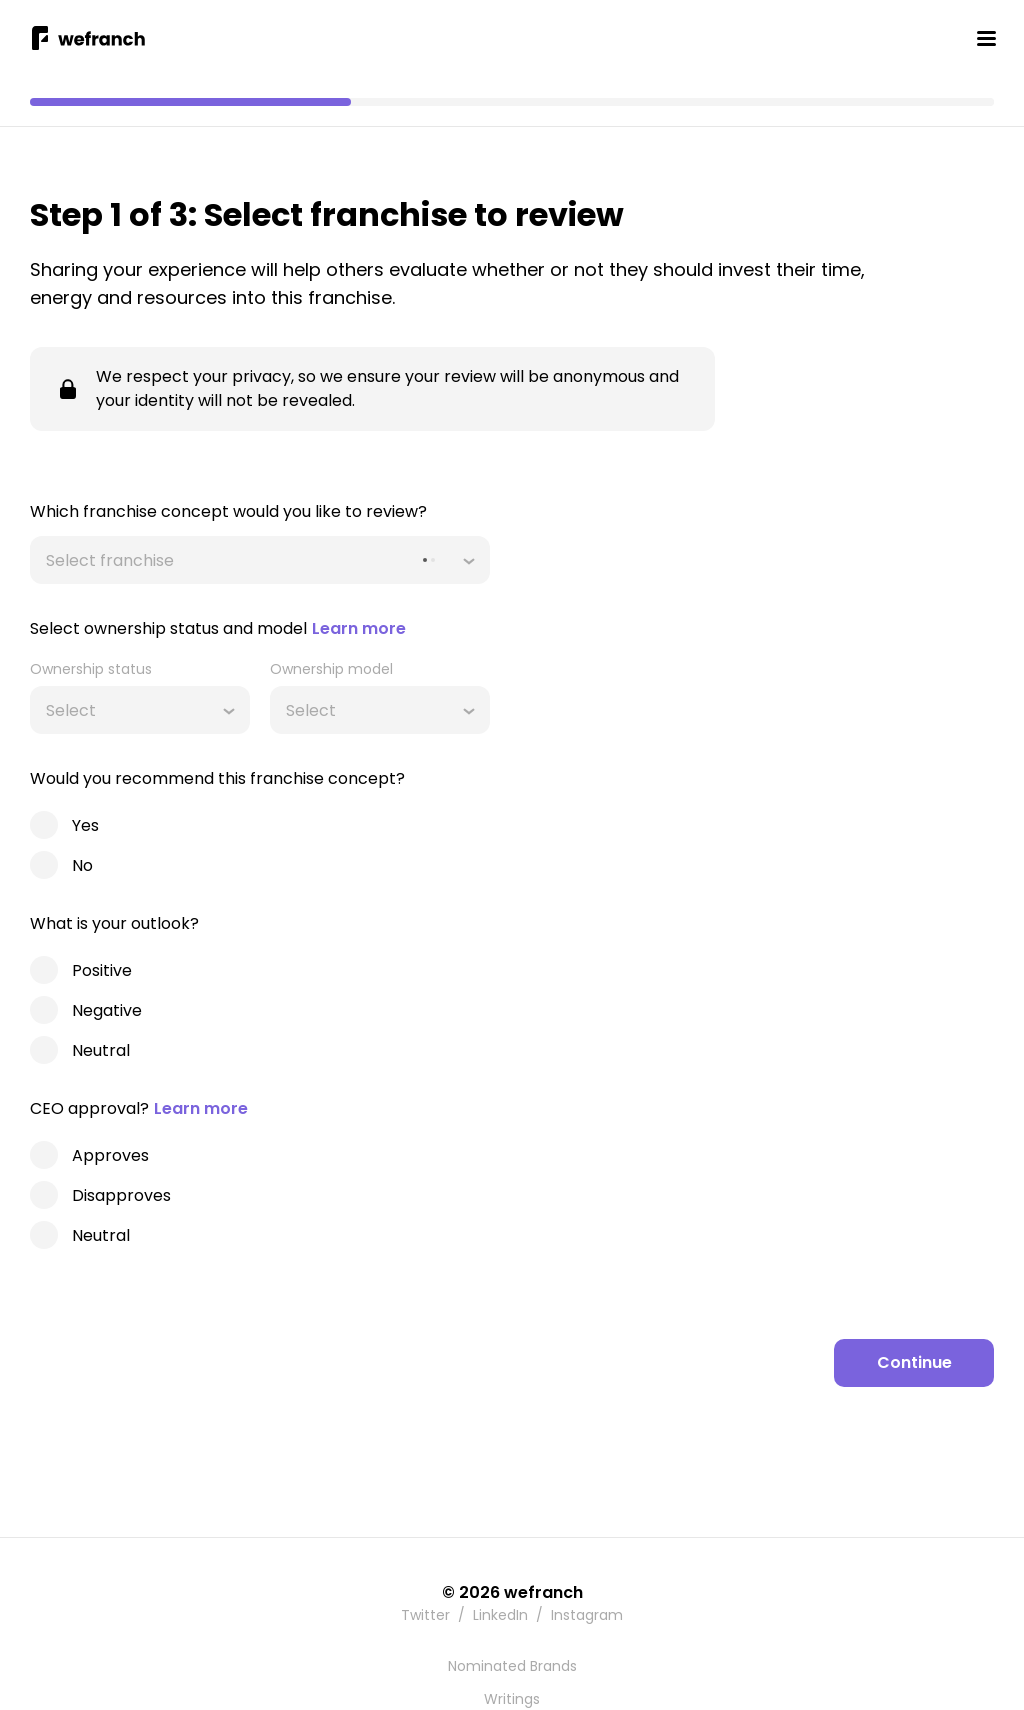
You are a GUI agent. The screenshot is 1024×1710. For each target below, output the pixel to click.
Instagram (587, 1615)
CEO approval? (139, 1108)
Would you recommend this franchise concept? (217, 778)
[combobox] (48, 560)
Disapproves (121, 1195)
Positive (102, 970)
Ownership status (91, 669)
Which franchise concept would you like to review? (228, 511)
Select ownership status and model (218, 628)
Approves (110, 1155)
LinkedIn (500, 1615)
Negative (107, 1010)
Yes (85, 825)
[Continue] (914, 1363)
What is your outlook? (114, 923)
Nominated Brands (512, 1666)
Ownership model (331, 669)
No (82, 865)
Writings (512, 1699)
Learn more (359, 628)
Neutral (101, 1050)
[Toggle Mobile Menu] (986, 38)
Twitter (425, 1615)
